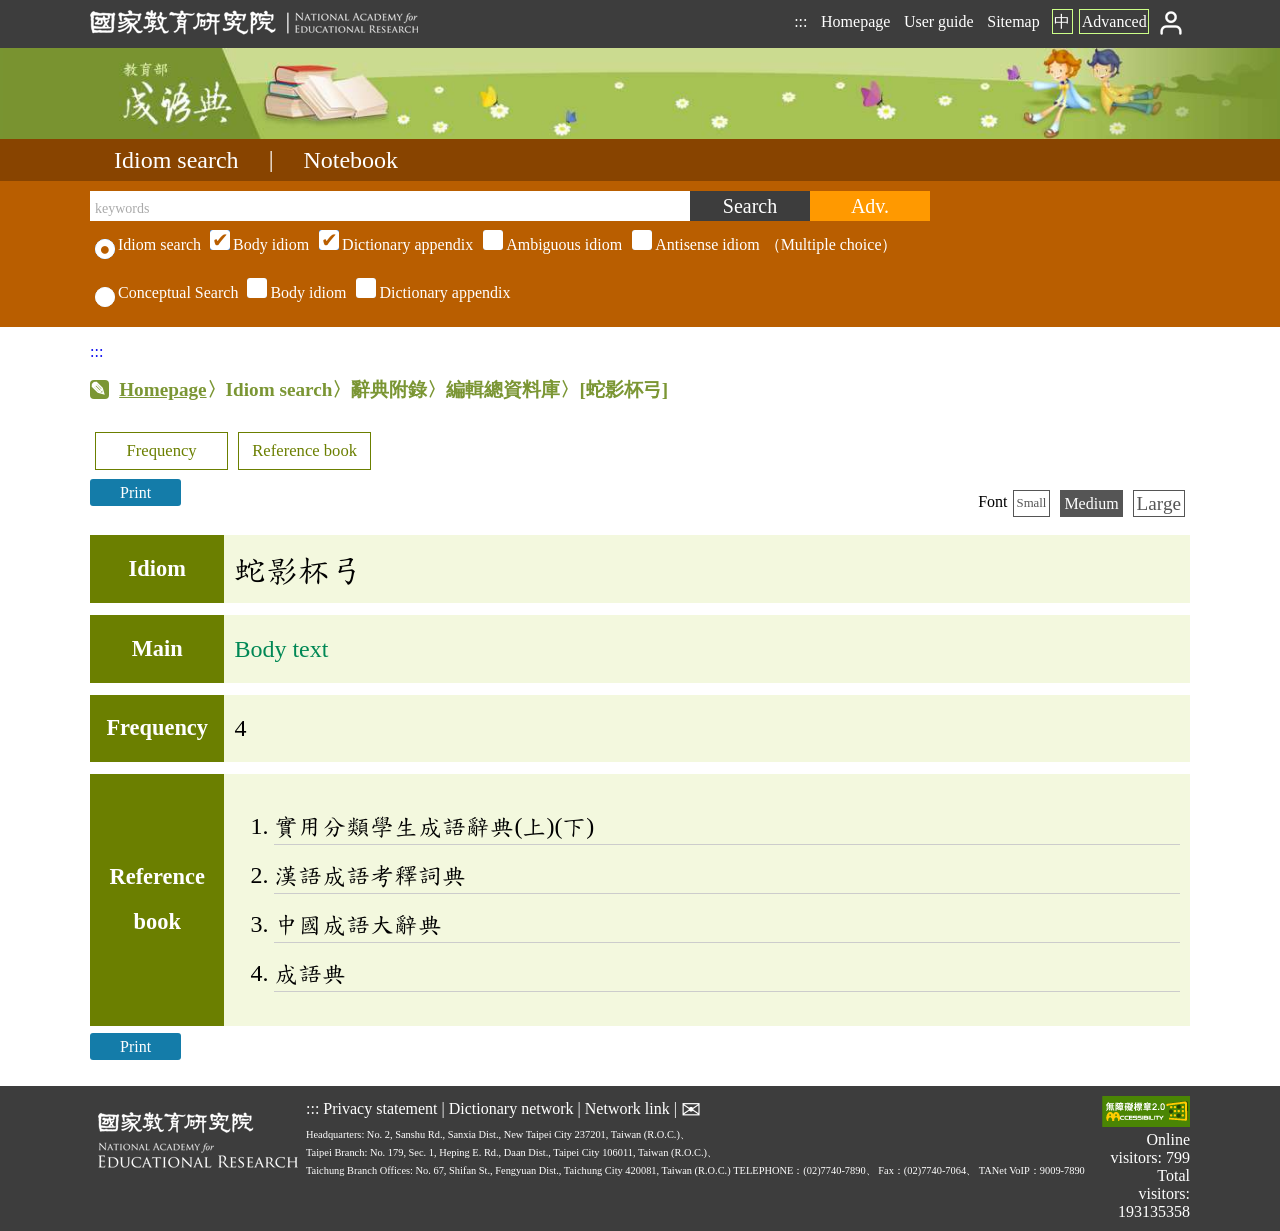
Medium (1091, 503)
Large (1159, 503)
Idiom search (176, 160)
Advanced (1114, 21)
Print (135, 492)
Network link (627, 1107)
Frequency (161, 450)
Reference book (304, 450)
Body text (281, 649)
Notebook (350, 160)
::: (800, 21)
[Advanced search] (870, 206)
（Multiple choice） (551, 244)
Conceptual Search (166, 292)
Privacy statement (380, 1107)
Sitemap (1013, 21)
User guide (939, 21)
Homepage (855, 21)
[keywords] (390, 206)
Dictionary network (511, 1107)
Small (1032, 503)
